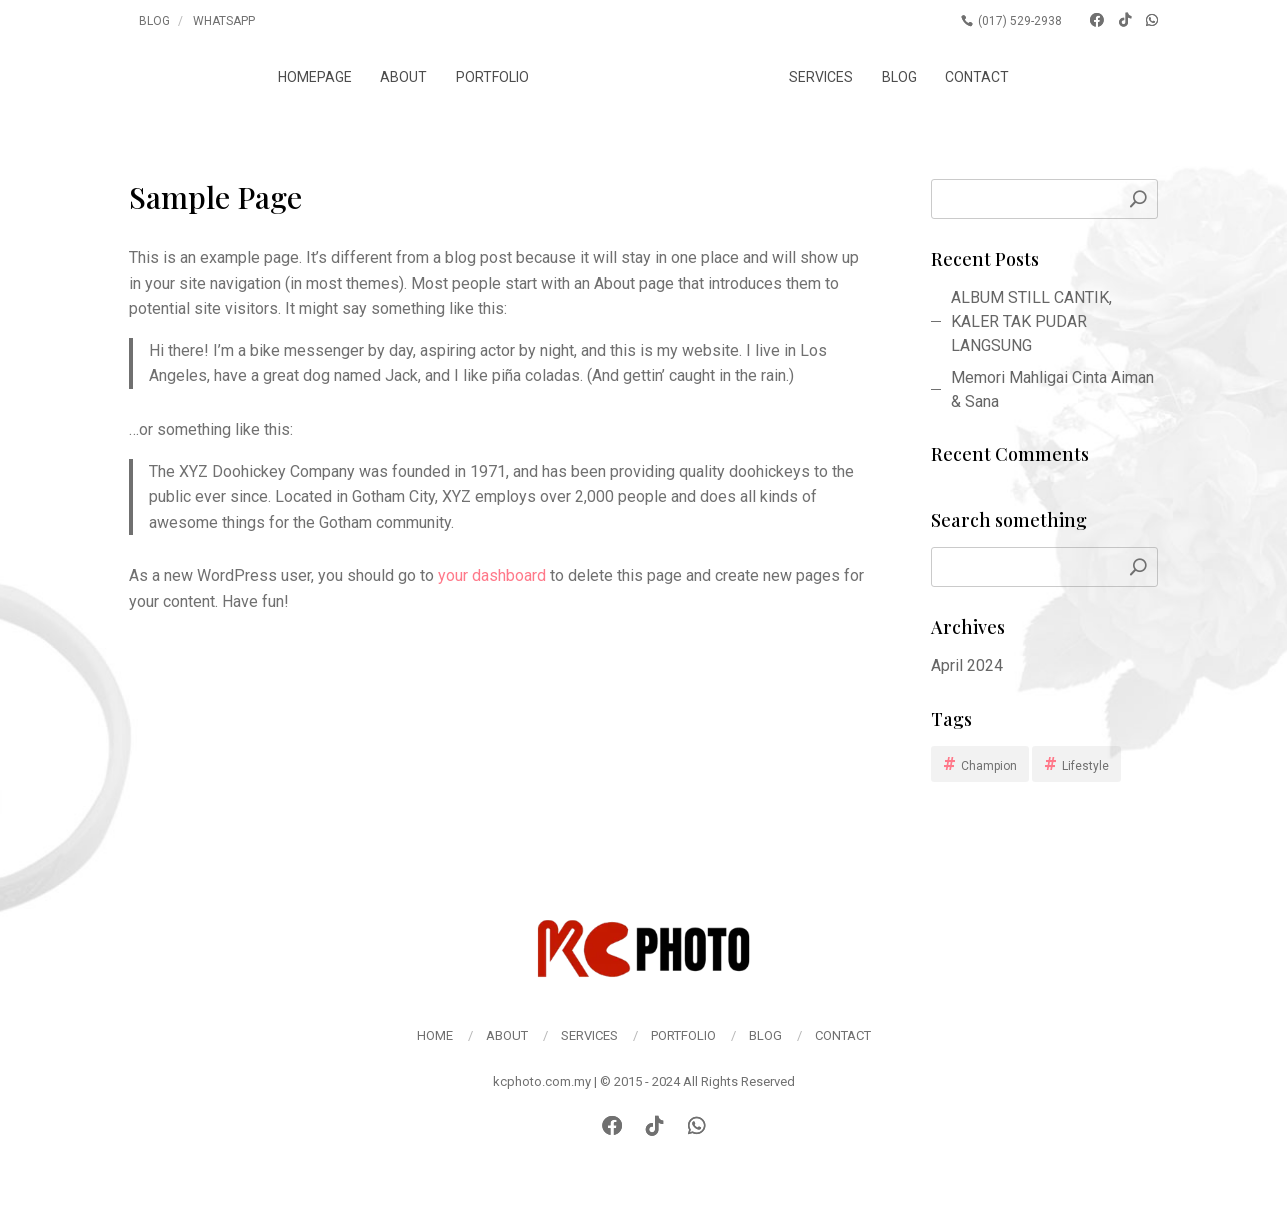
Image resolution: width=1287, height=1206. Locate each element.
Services (833, 77)
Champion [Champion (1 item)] (989, 766)
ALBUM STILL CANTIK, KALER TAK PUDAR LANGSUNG (1031, 321)
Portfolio (480, 77)
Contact (989, 77)
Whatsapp (224, 21)
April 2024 (967, 665)
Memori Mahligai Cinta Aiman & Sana (1052, 389)
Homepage (303, 77)
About (391, 77)
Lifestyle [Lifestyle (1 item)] (1085, 766)
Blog (154, 21)
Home (435, 1035)
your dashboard (492, 575)
